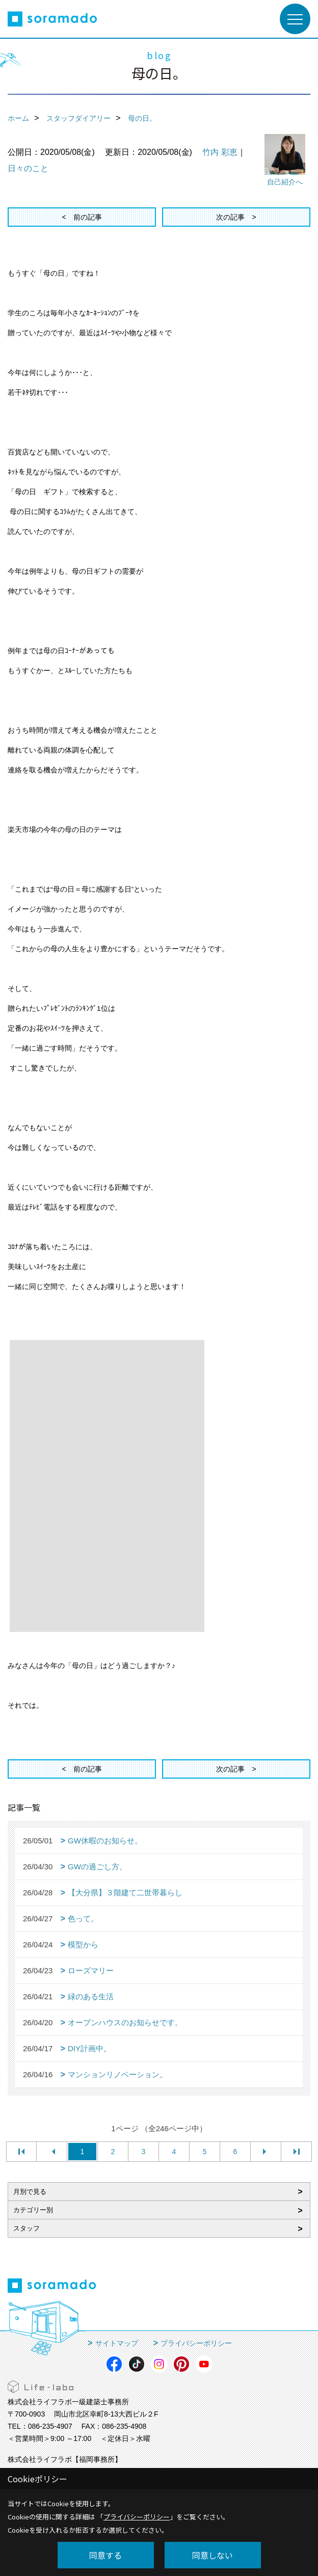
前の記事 (87, 217)
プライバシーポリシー (196, 2343)
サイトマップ (116, 2343)
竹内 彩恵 (219, 152)
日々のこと (28, 168)
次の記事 (230, 217)
